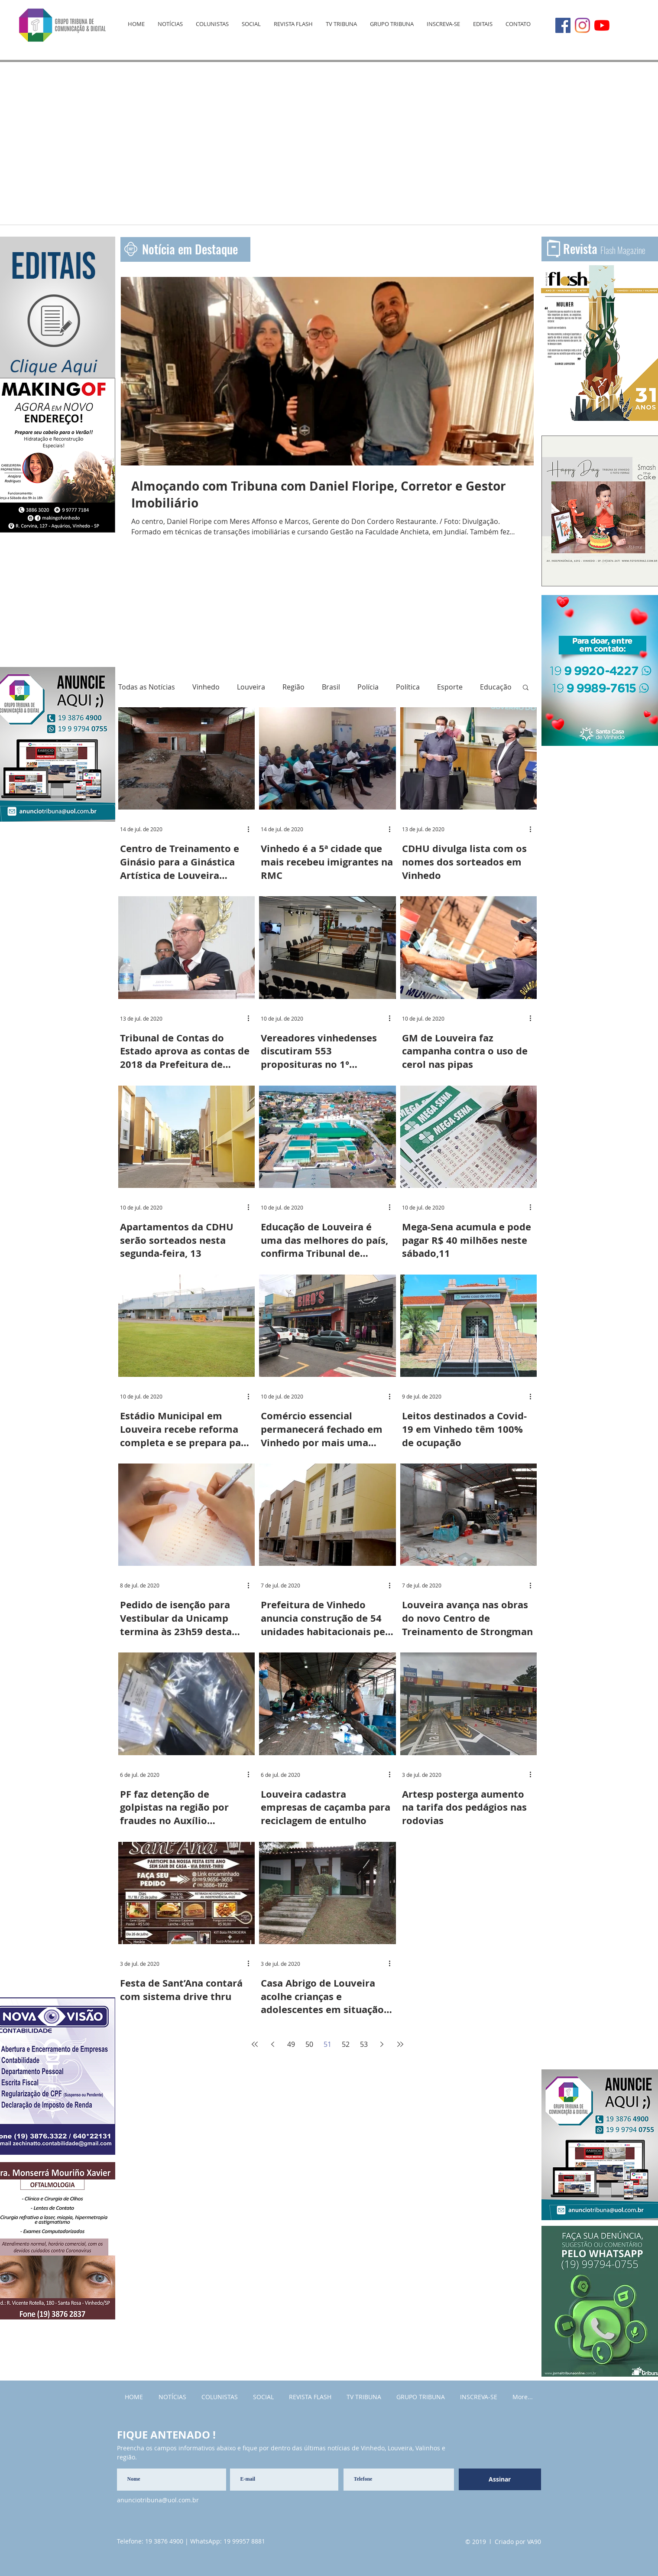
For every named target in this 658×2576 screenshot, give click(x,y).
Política (408, 687)
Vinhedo (206, 687)
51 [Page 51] (327, 2044)
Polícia (368, 687)
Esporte (450, 687)
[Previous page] (273, 2044)
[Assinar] (500, 2479)
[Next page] (382, 2044)
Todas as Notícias (146, 687)
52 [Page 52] (346, 2044)
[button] (526, 688)
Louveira (251, 687)
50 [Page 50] (309, 2044)
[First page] (255, 2044)
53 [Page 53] (364, 2044)
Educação (496, 687)
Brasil (331, 687)
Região (293, 687)
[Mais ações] (251, 829)
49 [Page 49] (291, 2044)
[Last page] (400, 2044)
